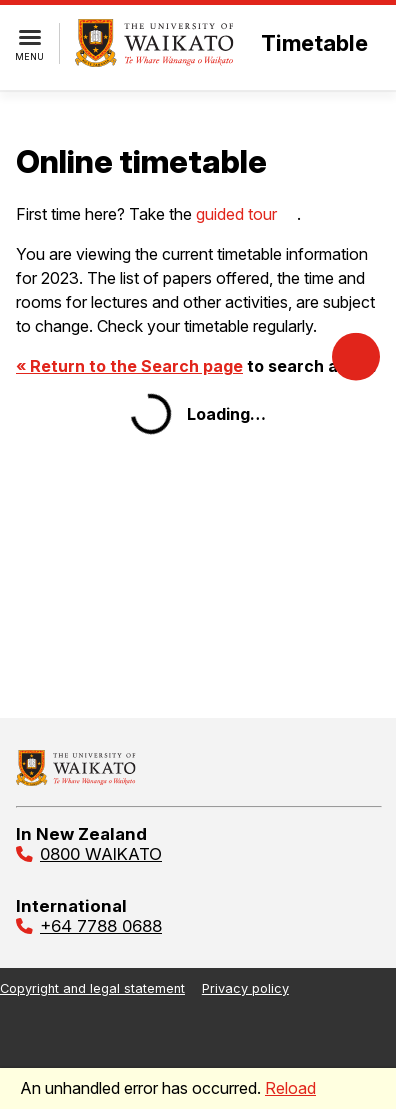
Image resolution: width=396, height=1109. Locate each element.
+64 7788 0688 (101, 926)
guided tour (236, 214)
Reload (290, 1088)
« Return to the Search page (129, 366)
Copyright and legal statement (92, 988)
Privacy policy (245, 988)
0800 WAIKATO (101, 854)
